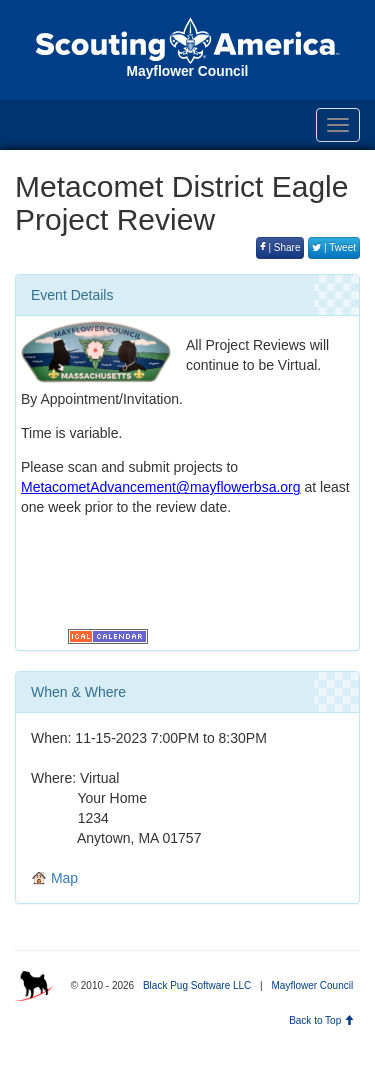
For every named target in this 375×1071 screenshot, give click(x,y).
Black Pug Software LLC (197, 985)
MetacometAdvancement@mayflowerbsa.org (161, 487)
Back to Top (321, 1020)
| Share (280, 247)
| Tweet (334, 247)
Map (54, 878)
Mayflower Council (312, 985)
